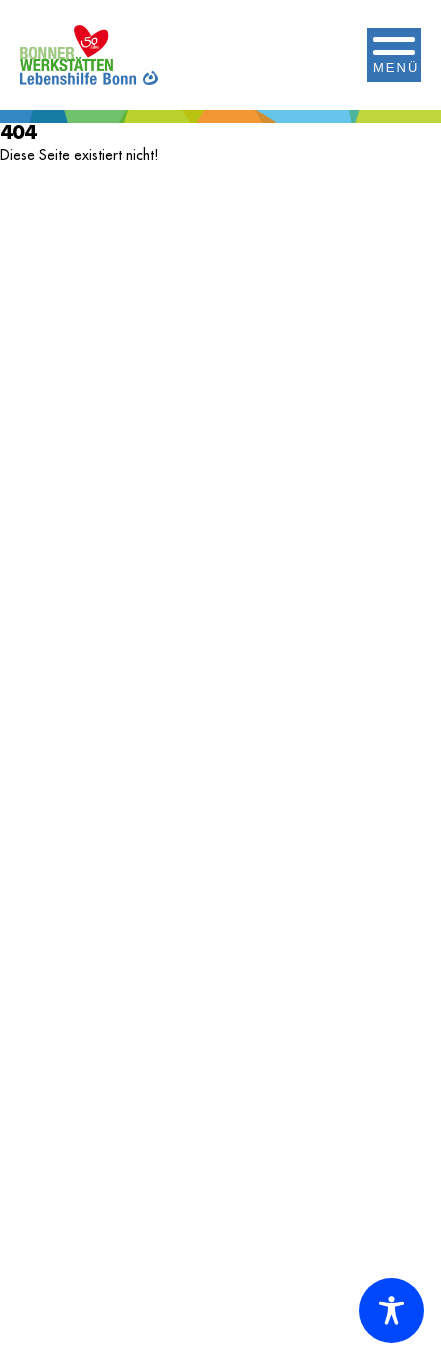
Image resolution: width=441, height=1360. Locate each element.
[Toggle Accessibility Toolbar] (391, 1310)
